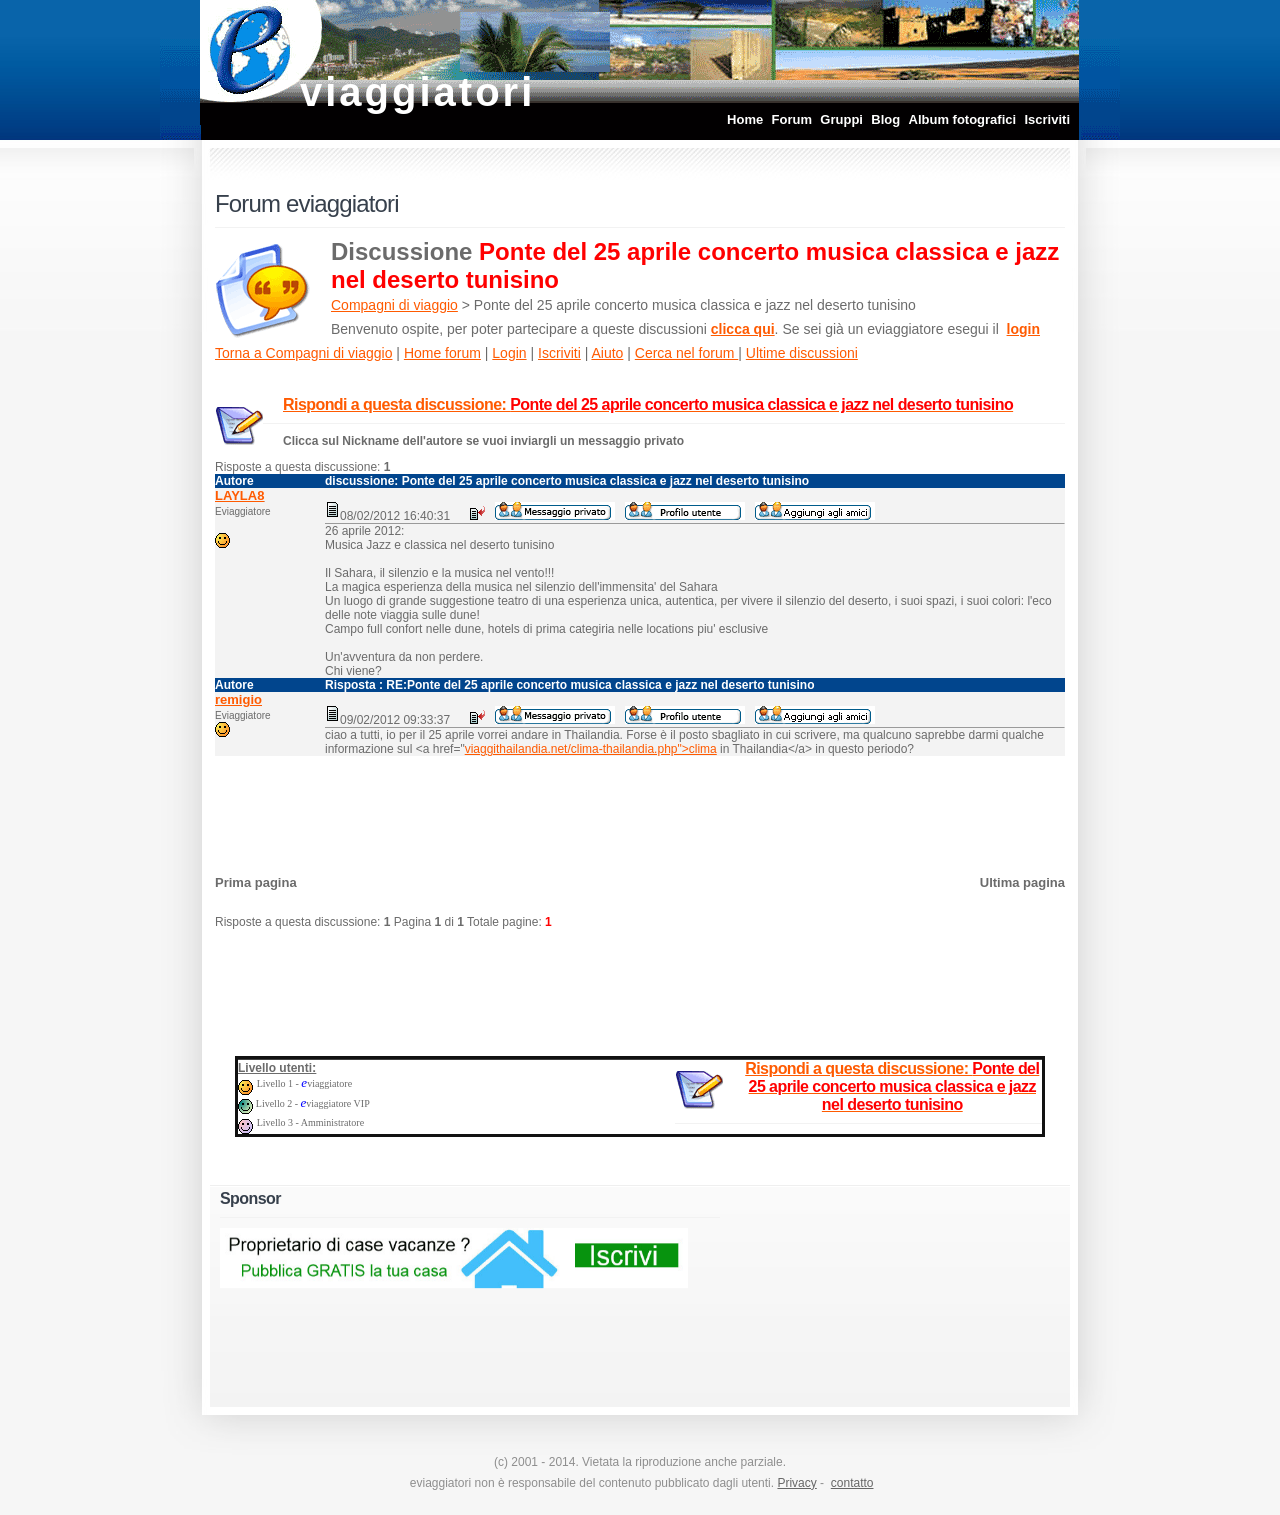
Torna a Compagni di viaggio (303, 353)
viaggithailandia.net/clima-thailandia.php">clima (591, 749)
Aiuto (607, 353)
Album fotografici (963, 119)
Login (509, 353)
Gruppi (841, 119)
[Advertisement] (640, 810)
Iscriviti (1047, 119)
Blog (885, 119)
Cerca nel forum (686, 353)
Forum (792, 119)
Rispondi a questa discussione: (648, 404)
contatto (852, 1483)
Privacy (796, 1483)
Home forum (442, 353)
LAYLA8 (239, 495)
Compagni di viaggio (394, 305)
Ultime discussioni (802, 353)
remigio (238, 699)
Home (745, 119)
